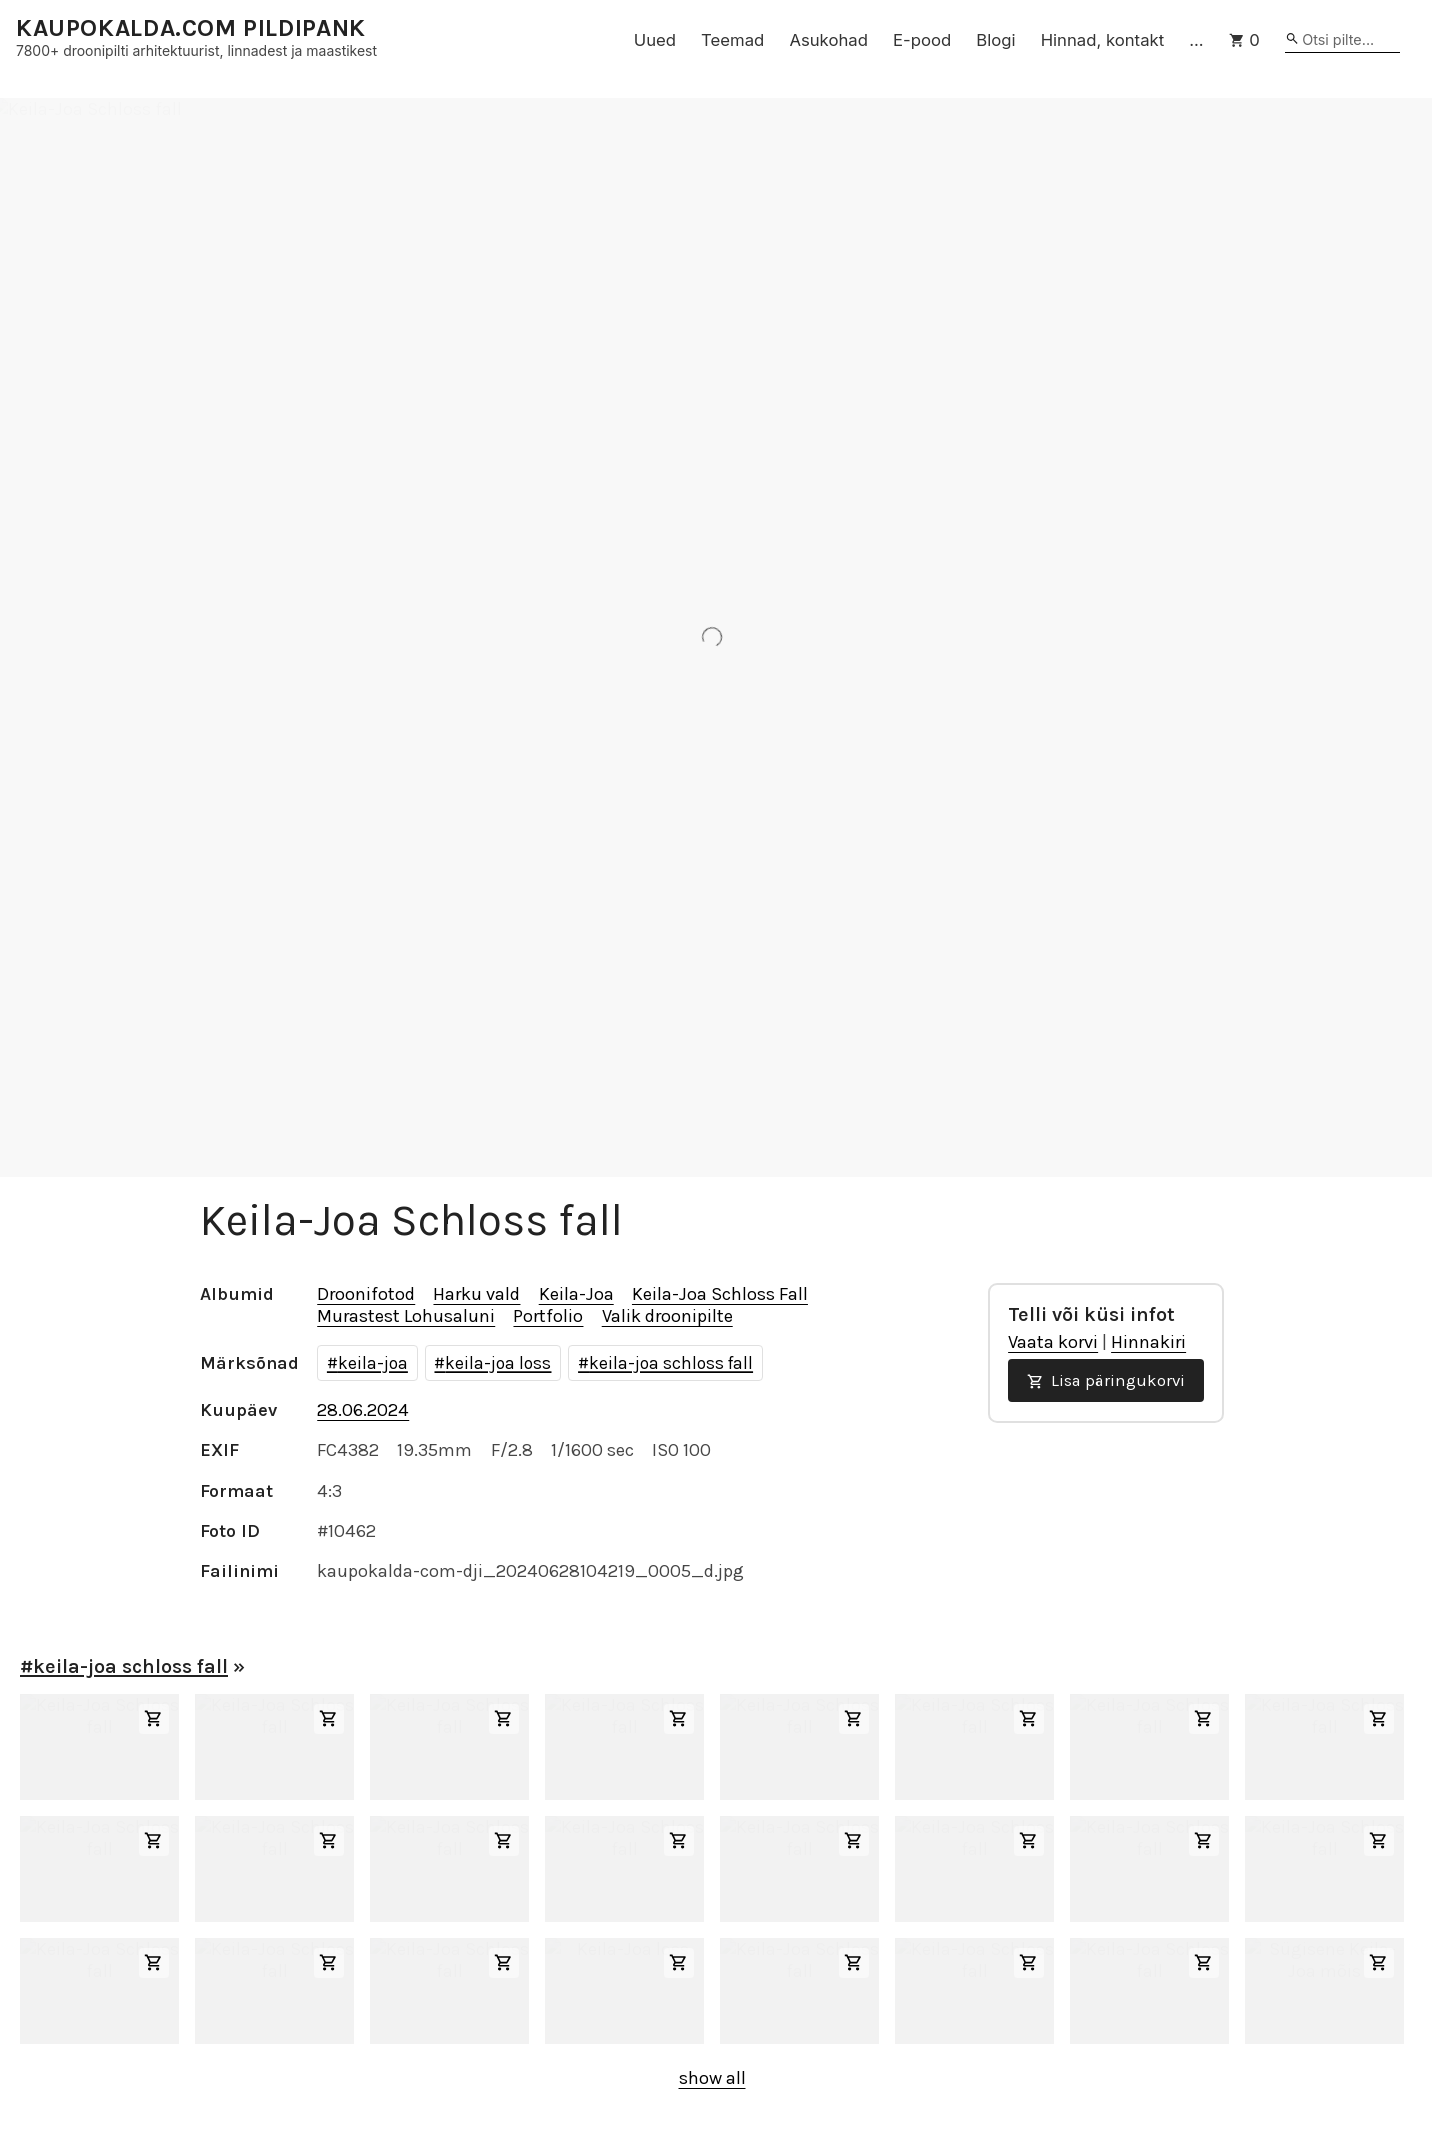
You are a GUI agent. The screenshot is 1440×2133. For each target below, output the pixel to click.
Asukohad (828, 40)
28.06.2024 (363, 1410)
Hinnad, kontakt (1103, 40)
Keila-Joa (576, 1294)
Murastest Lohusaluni (406, 1316)
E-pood (922, 40)
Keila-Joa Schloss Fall (720, 1294)
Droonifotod (366, 1294)
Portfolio (548, 1316)
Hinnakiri (1148, 1342)
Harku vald (476, 1294)
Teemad (732, 40)
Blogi (995, 40)
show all (712, 2078)
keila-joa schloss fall (671, 1363)
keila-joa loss (498, 1363)
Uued (655, 40)
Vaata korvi (1053, 1342)
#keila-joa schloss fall (124, 1666)
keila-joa (373, 1363)
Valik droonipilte (667, 1316)
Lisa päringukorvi (1106, 1380)
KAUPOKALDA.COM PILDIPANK (191, 28)
